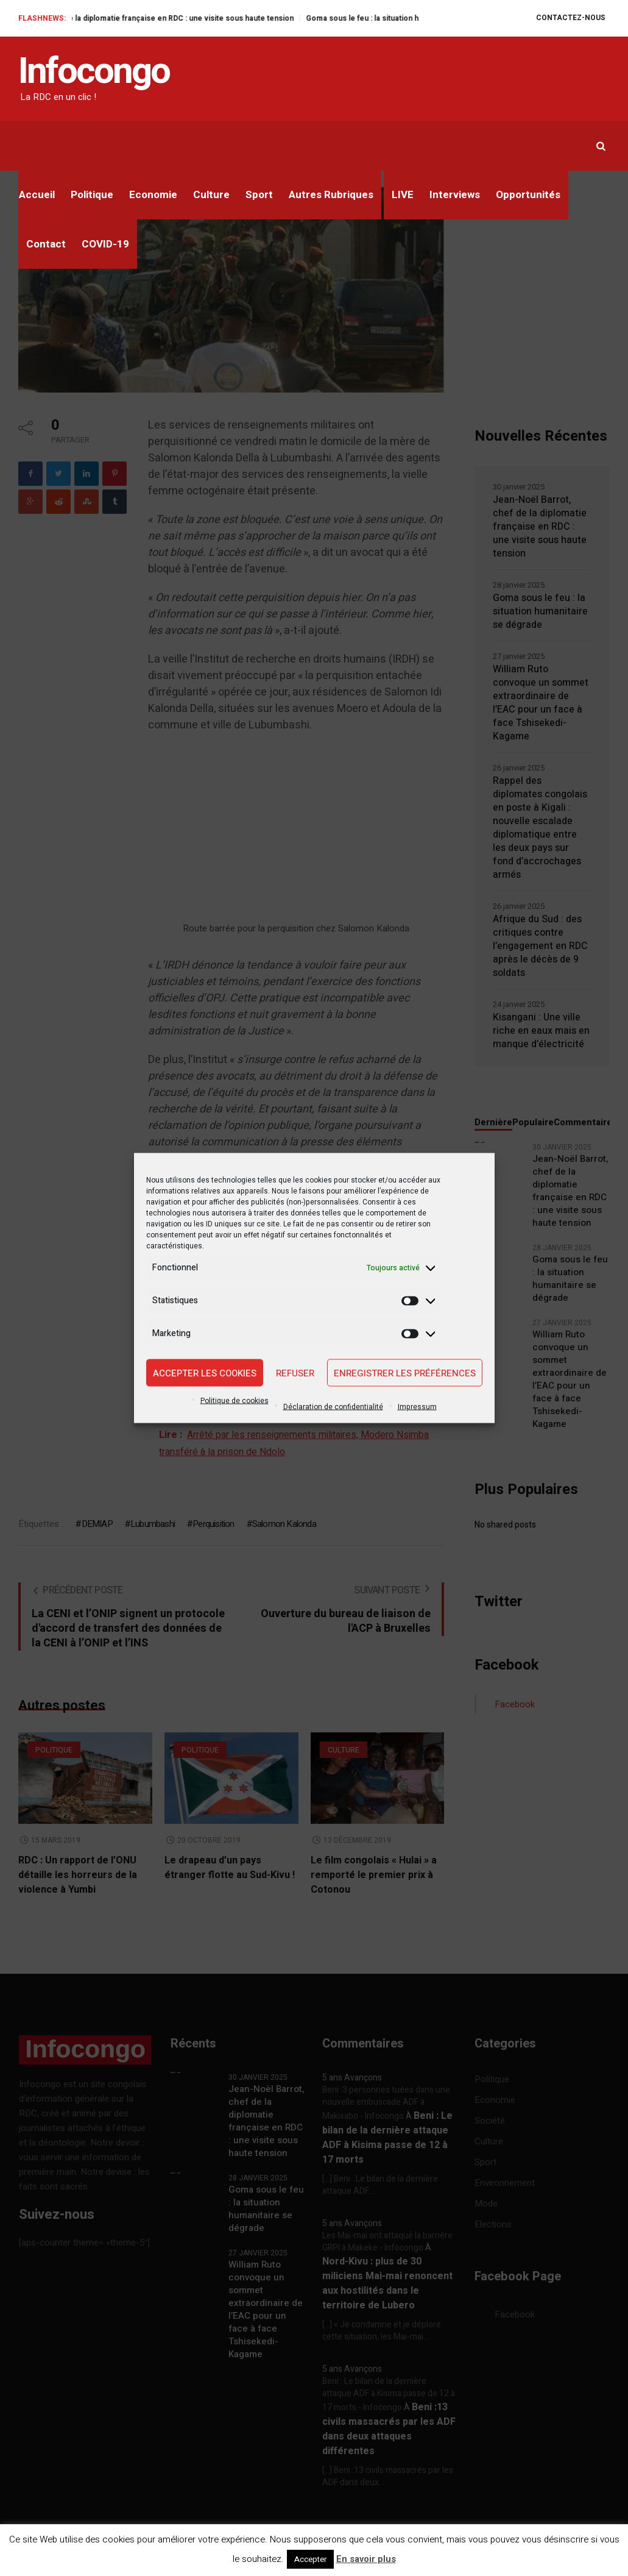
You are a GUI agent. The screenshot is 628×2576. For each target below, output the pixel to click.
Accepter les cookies (204, 1372)
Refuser (295, 1372)
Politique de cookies (234, 1400)
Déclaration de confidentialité (333, 1406)
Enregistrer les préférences (405, 1372)
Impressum (417, 1406)
